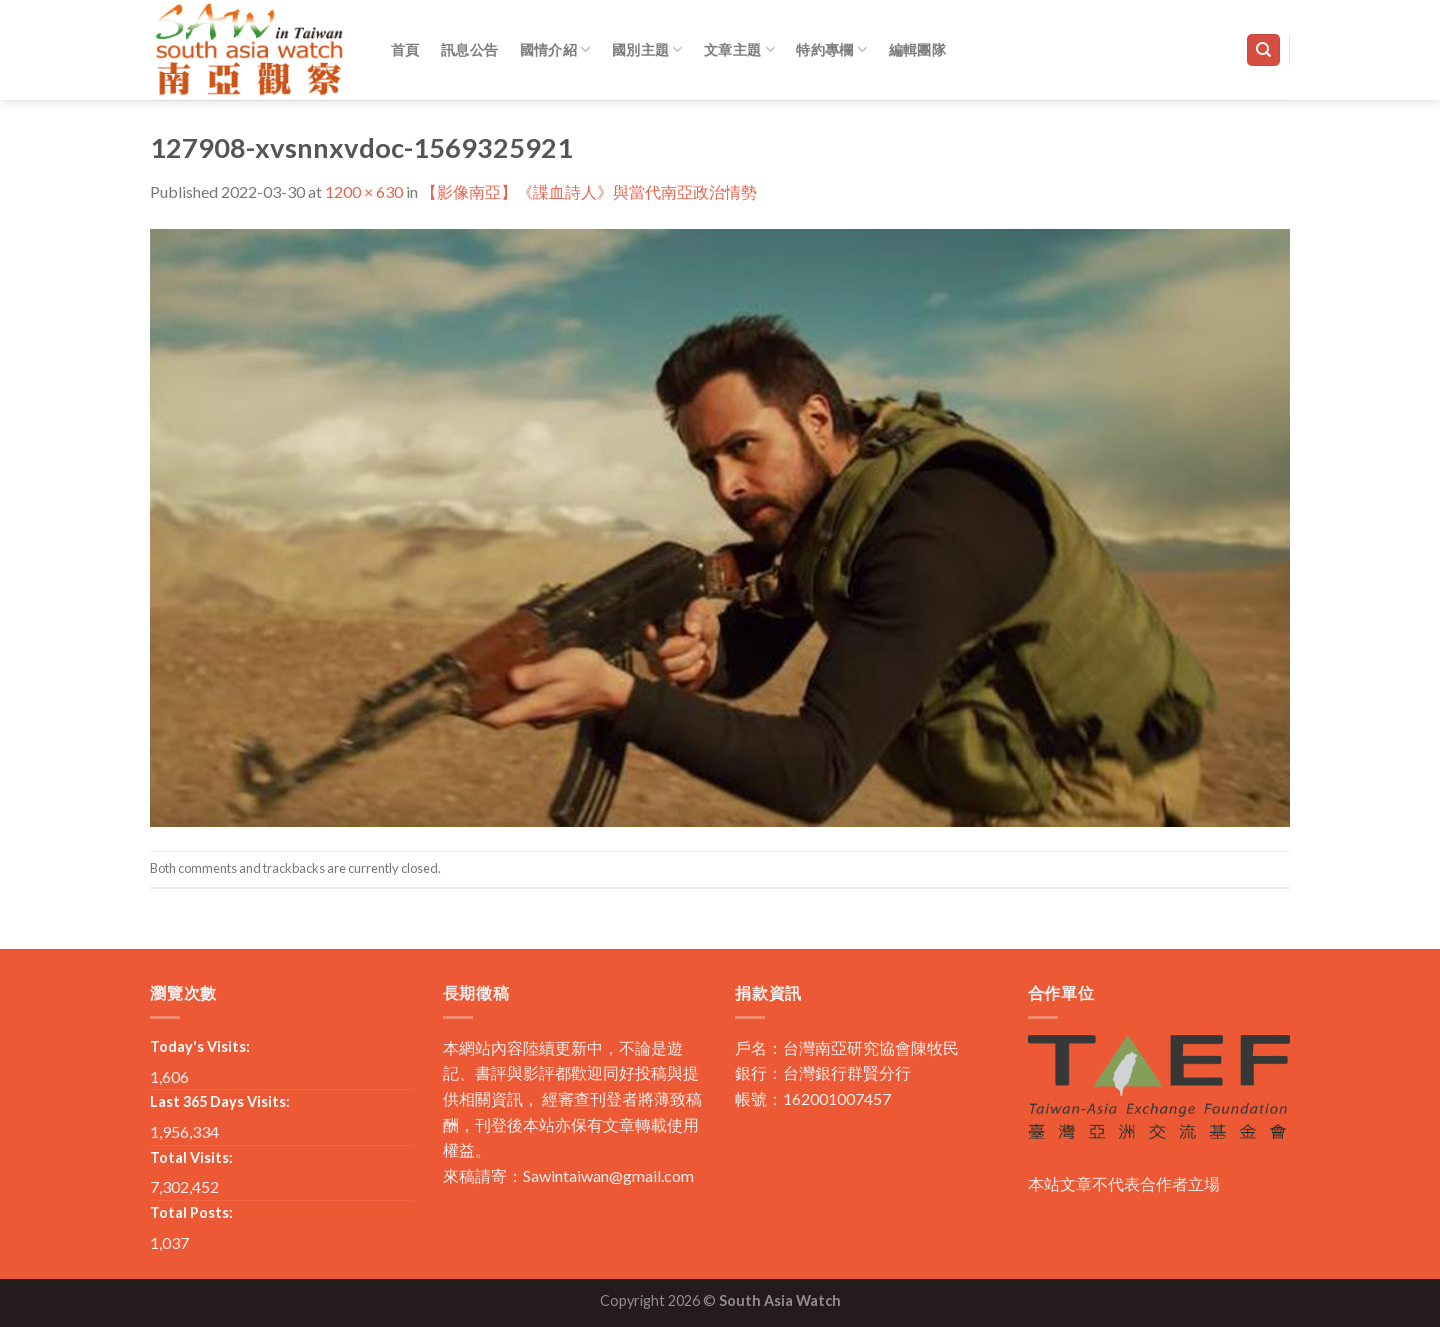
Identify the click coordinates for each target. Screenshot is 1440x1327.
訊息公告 (469, 49)
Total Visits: (191, 1157)
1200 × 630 (364, 191)
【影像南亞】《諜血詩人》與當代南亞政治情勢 (589, 191)
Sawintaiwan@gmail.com (608, 1175)
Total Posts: (191, 1212)
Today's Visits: (200, 1046)
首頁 (405, 49)
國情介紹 (555, 49)
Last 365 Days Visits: (220, 1101)
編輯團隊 (917, 49)
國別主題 (647, 49)
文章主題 (739, 49)
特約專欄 (831, 49)
